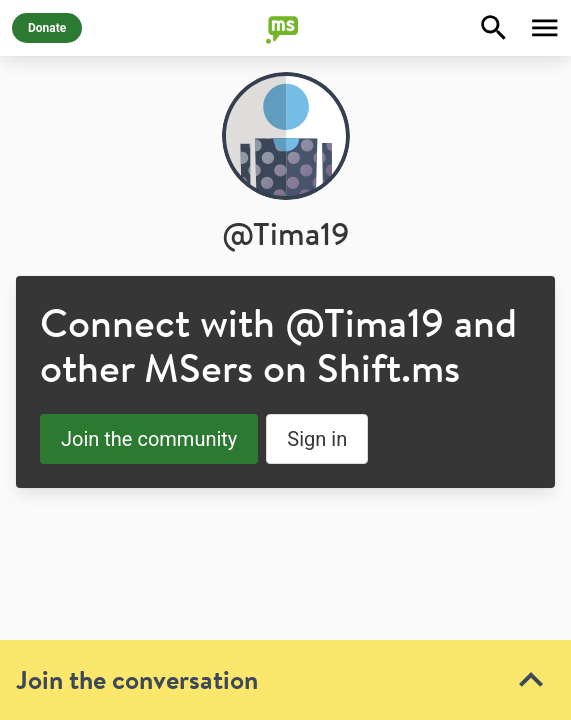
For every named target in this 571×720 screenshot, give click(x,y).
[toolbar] (285, 541)
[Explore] (494, 28)
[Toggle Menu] (545, 28)
